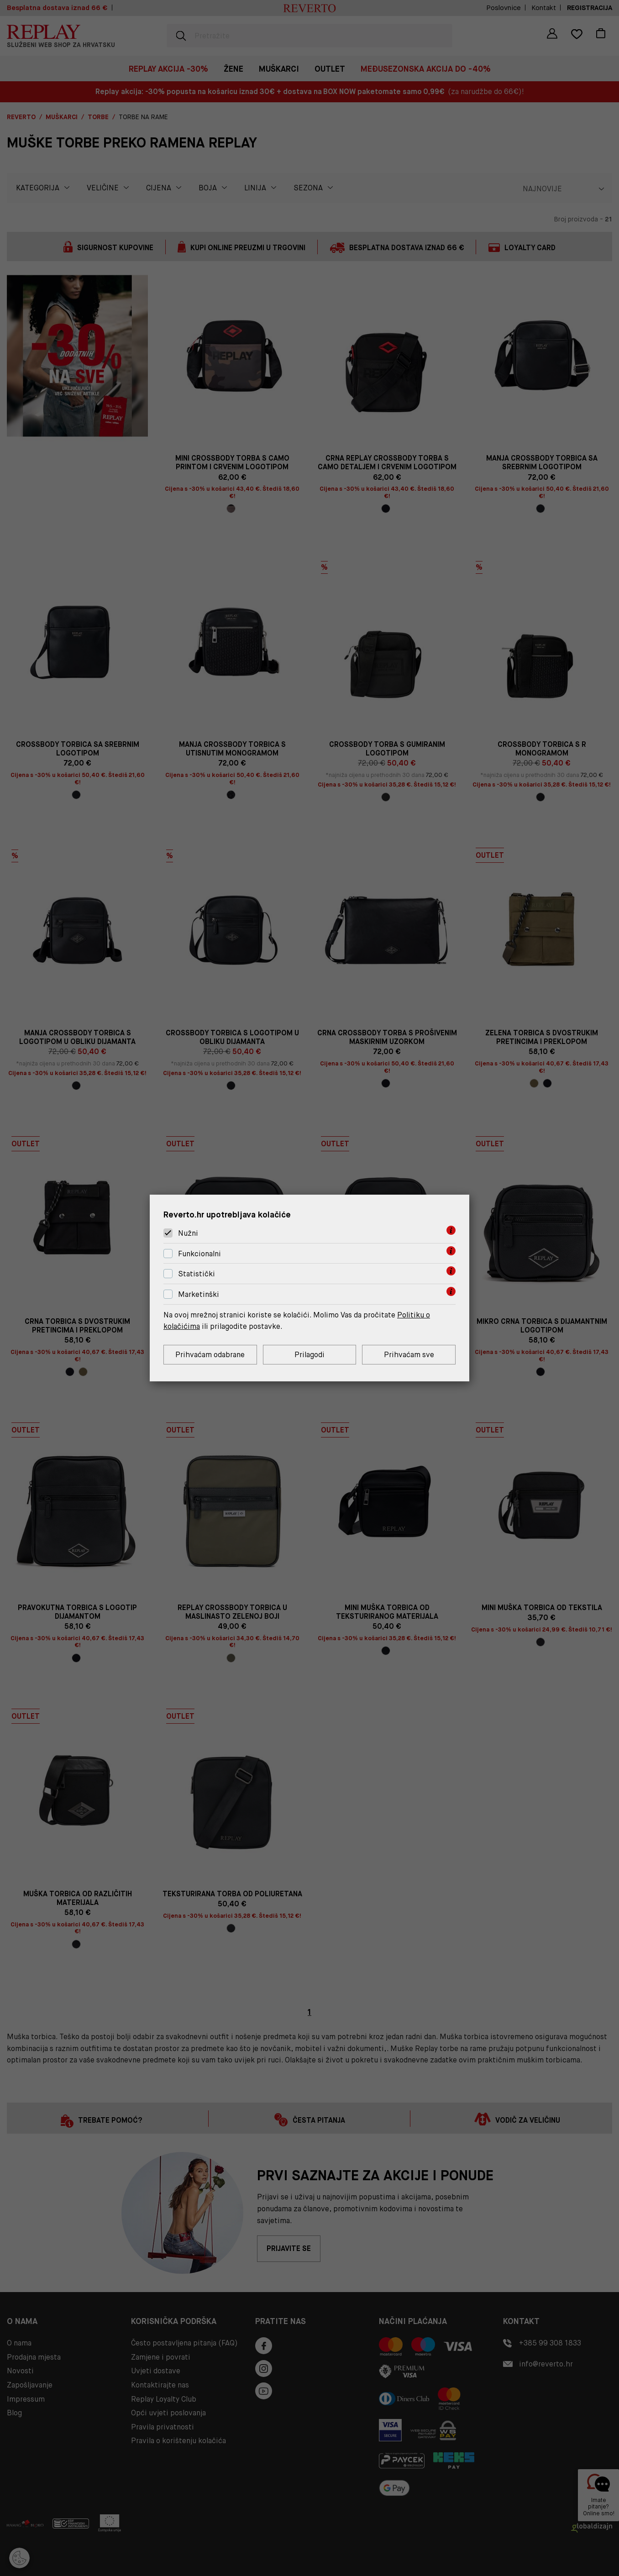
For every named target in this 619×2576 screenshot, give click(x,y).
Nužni (188, 1233)
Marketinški (198, 1294)
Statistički (196, 1274)
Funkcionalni (199, 1254)
